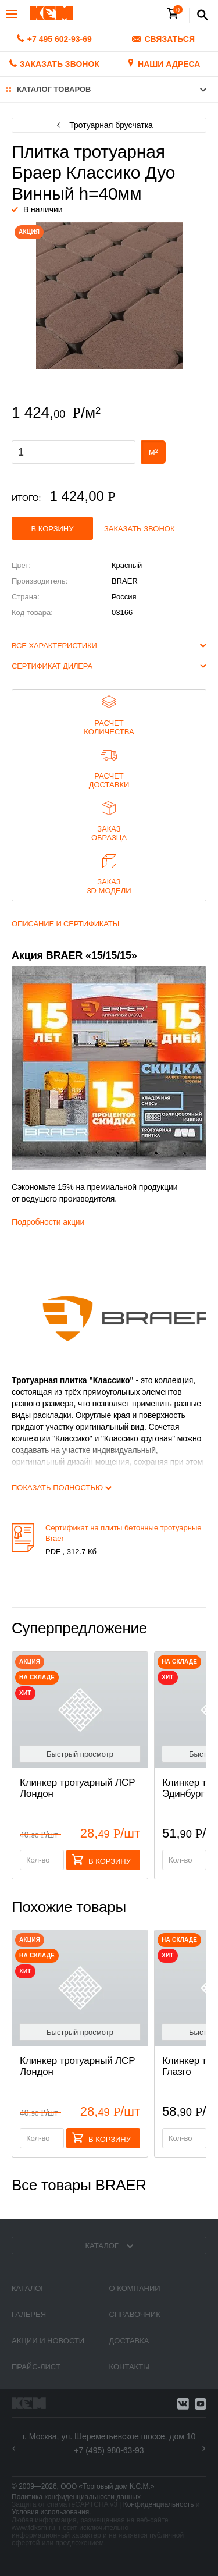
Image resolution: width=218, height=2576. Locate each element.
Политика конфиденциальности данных (76, 2497)
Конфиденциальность (158, 2504)
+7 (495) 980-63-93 (109, 2450)
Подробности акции (48, 1222)
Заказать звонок (139, 528)
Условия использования (50, 2512)
